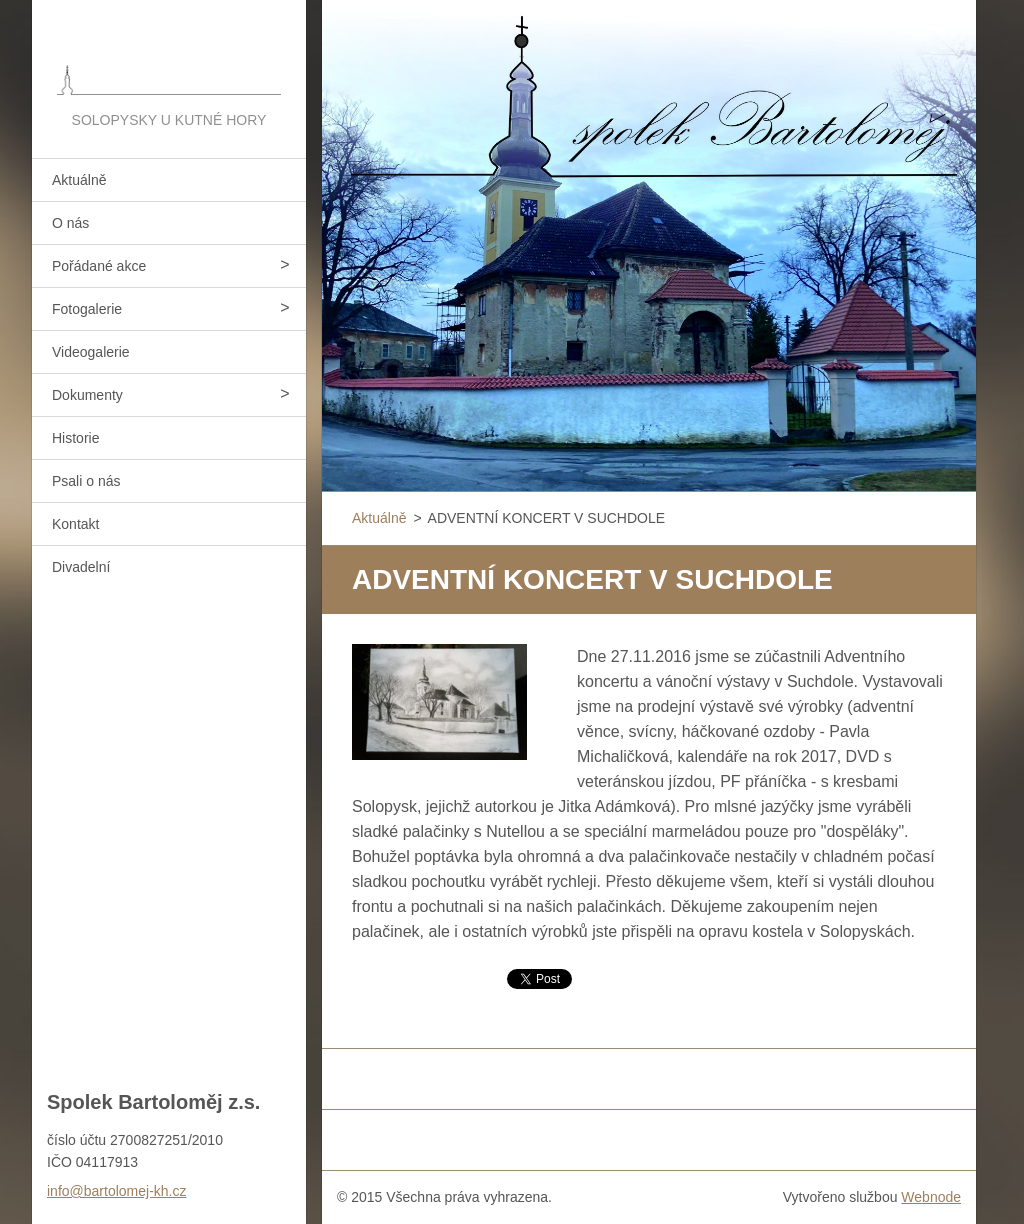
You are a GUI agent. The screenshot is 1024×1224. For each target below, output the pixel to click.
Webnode (931, 1197)
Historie (75, 438)
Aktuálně (79, 180)
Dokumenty (87, 395)
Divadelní (81, 567)
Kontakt (75, 524)
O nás (70, 223)
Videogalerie (91, 352)
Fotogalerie (87, 309)
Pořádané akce (99, 266)
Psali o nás (86, 481)
